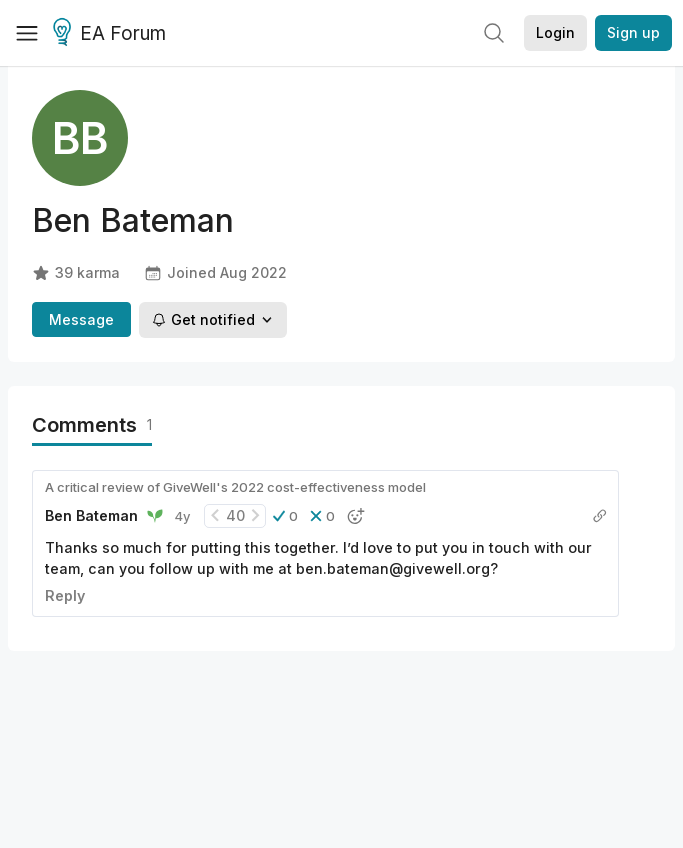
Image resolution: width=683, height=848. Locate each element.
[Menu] (27, 33)
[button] (285, 516)
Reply (65, 595)
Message (81, 319)
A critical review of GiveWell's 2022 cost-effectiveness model (235, 487)
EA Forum (112, 34)
